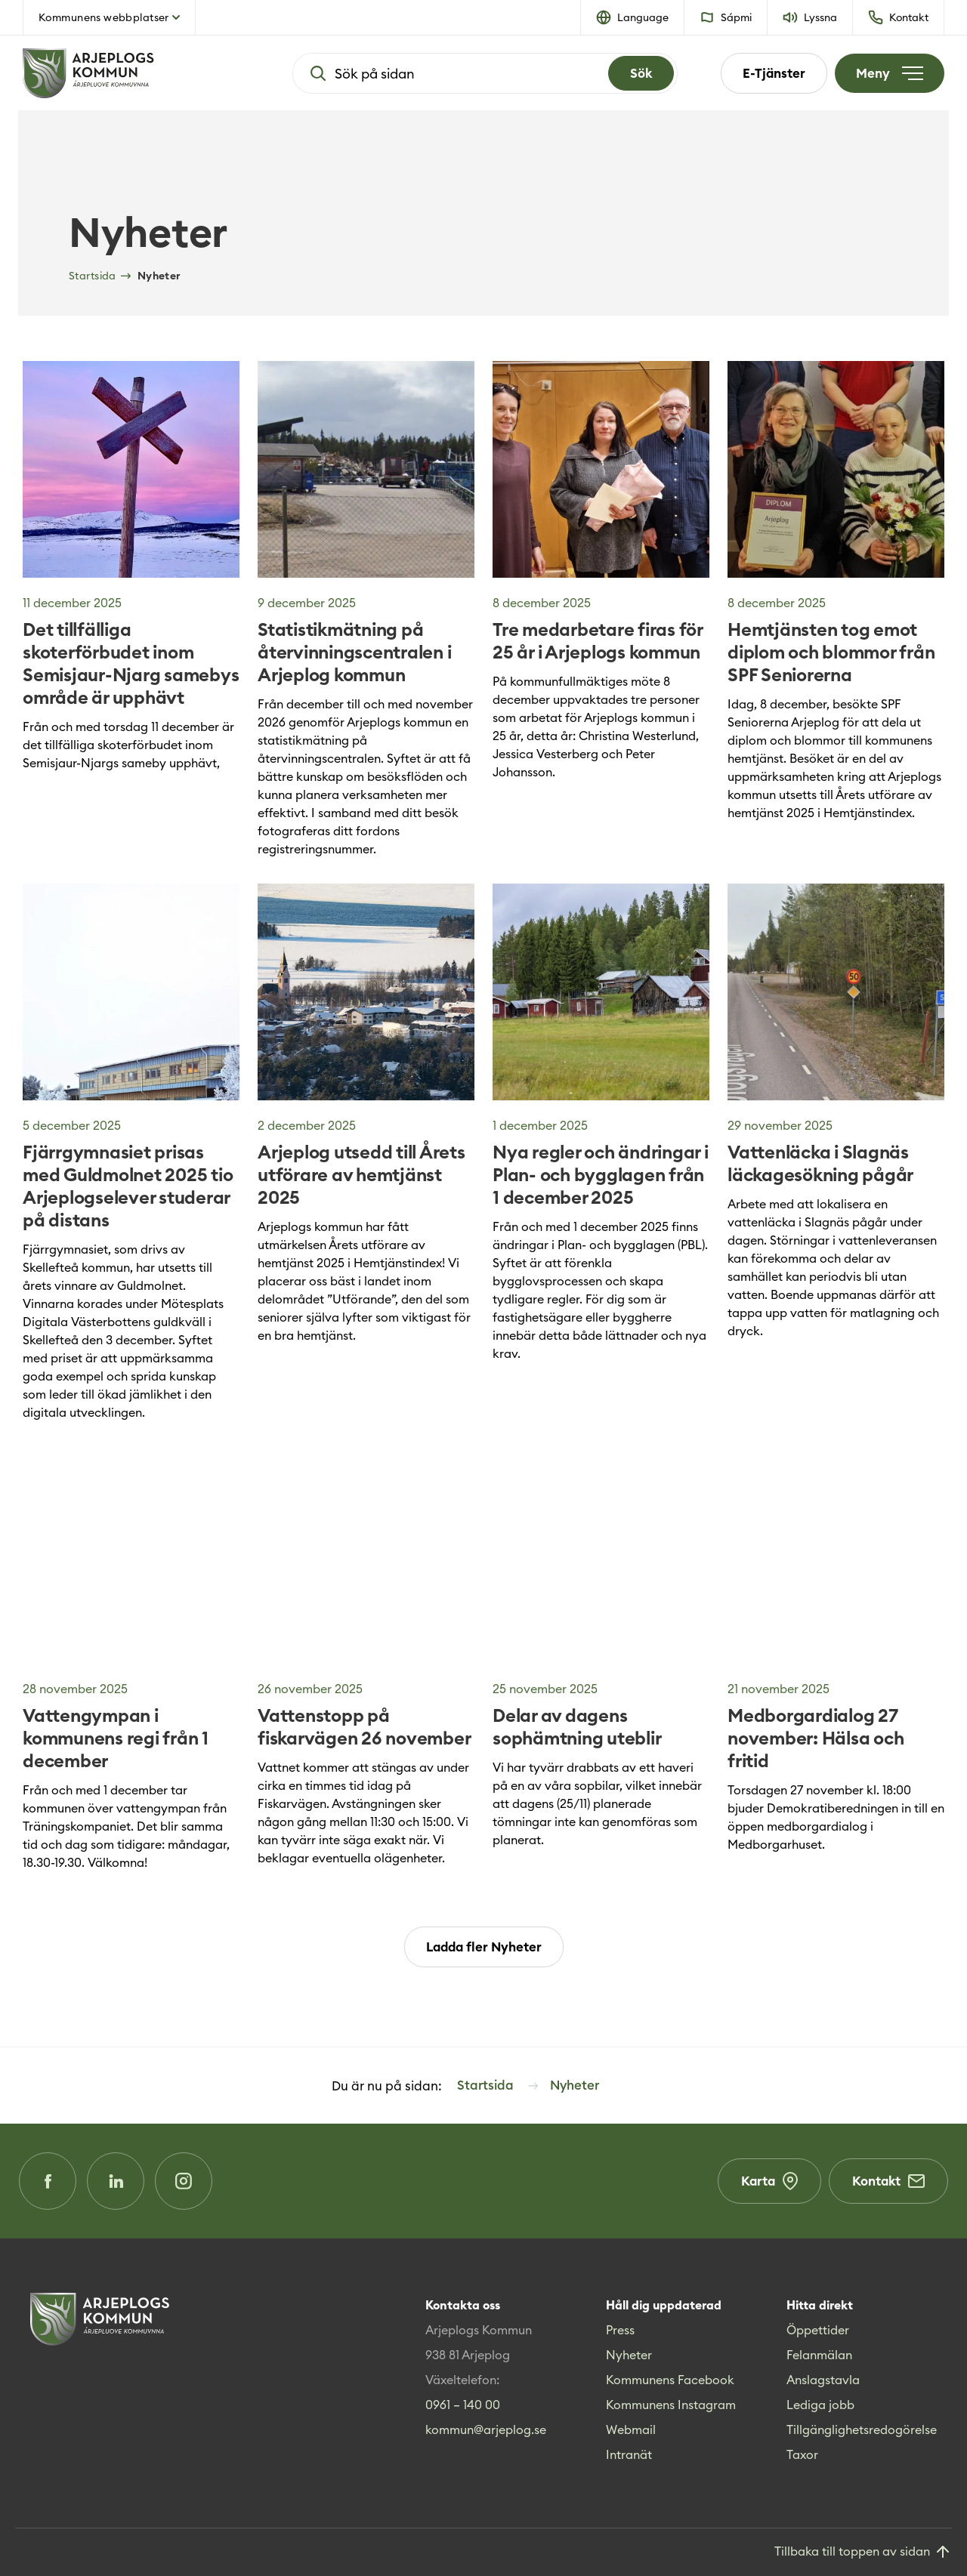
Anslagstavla (823, 2379)
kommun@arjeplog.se (485, 2429)
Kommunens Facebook (670, 2379)
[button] (632, 17)
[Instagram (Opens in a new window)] (183, 2181)
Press (620, 2329)
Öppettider (817, 2329)
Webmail (631, 2429)
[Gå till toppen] (863, 2552)
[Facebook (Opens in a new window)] (47, 2181)
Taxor (802, 2454)
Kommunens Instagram (671, 2404)
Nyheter (629, 2354)
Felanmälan (819, 2354)
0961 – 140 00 (462, 2404)
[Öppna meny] (889, 73)
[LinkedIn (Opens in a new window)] (115, 2181)
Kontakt (888, 2181)
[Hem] (136, 73)
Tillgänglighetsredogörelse (861, 2429)
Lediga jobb (820, 2404)
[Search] (641, 73)
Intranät (629, 2454)
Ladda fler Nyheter (484, 1947)
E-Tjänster (774, 73)
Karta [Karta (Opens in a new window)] (769, 2181)
